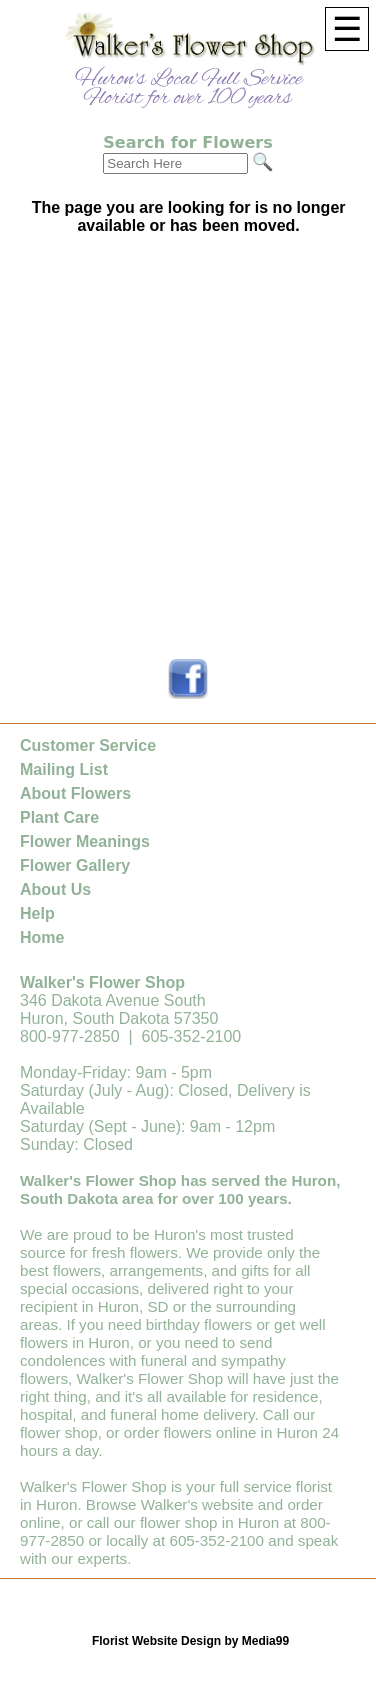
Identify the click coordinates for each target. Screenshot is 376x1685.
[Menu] (347, 29)
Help (37, 913)
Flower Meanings (85, 841)
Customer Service (88, 745)
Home (42, 937)
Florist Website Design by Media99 (190, 1641)
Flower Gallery (75, 865)
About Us (55, 889)
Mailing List (64, 769)
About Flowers (75, 793)
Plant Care (59, 817)
